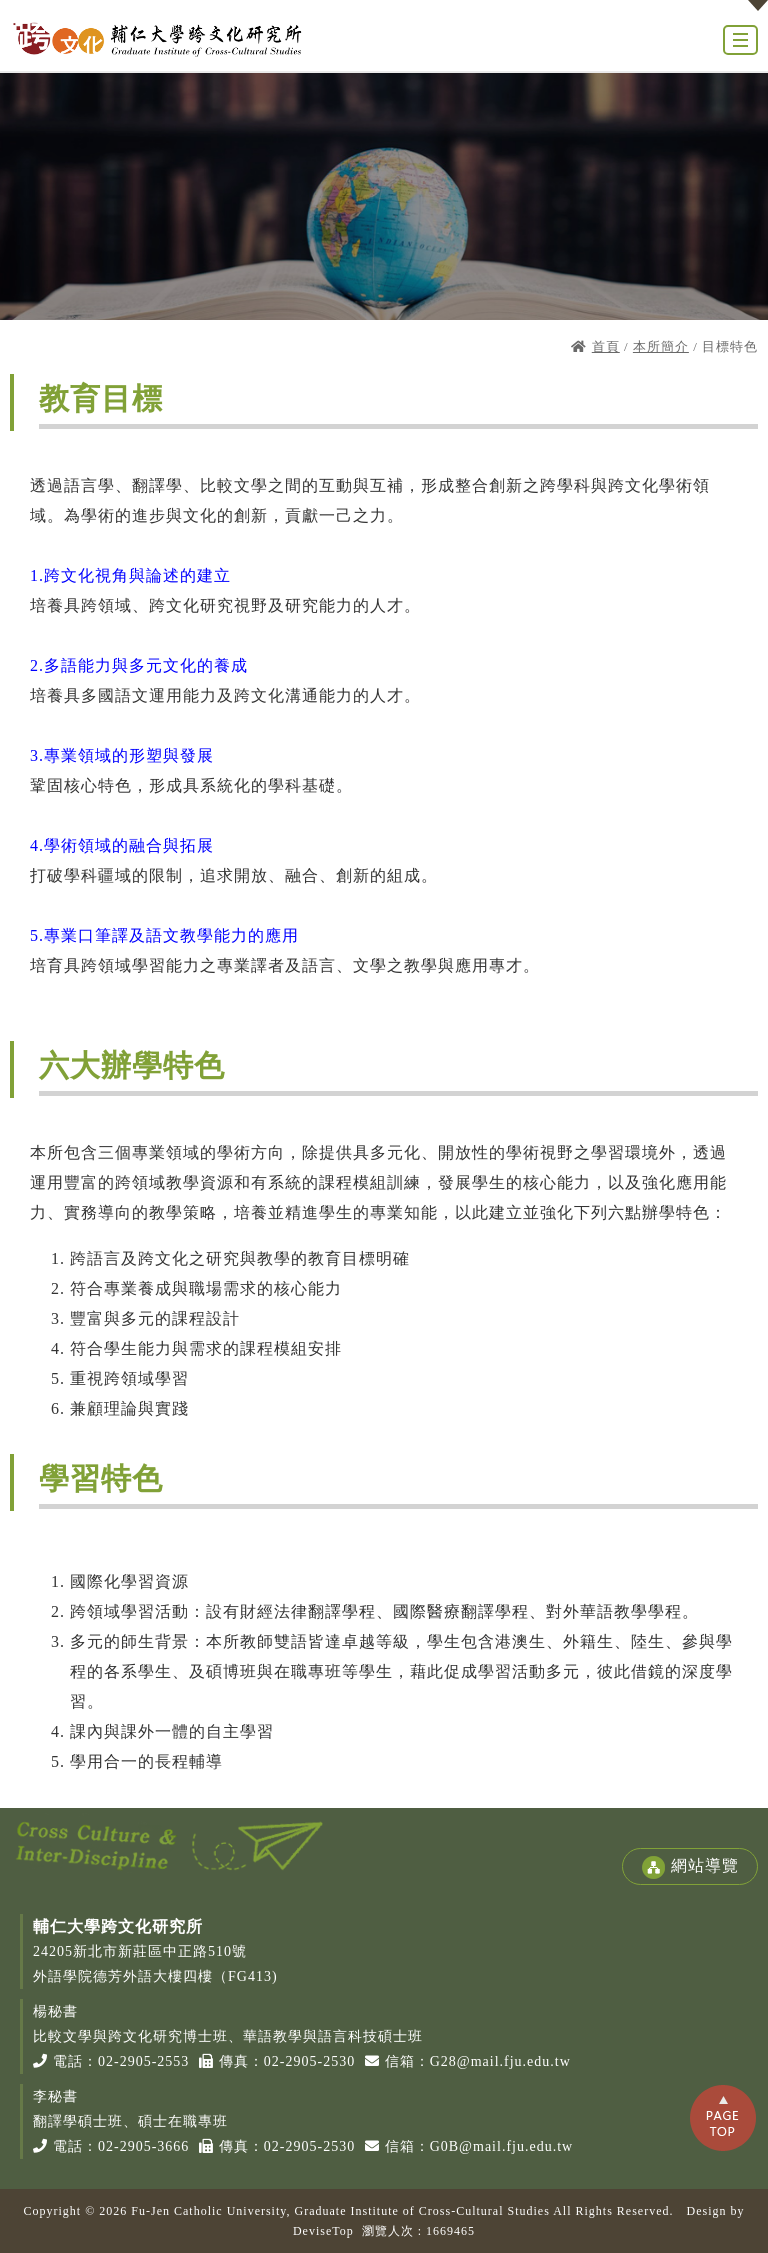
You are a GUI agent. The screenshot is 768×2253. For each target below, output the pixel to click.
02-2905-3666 (143, 2146)
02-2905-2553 (143, 2061)
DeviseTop (323, 2231)
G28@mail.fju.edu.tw (500, 2061)
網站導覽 (690, 1867)
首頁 (606, 346)
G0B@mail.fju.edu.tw (502, 2146)
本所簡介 (661, 346)
